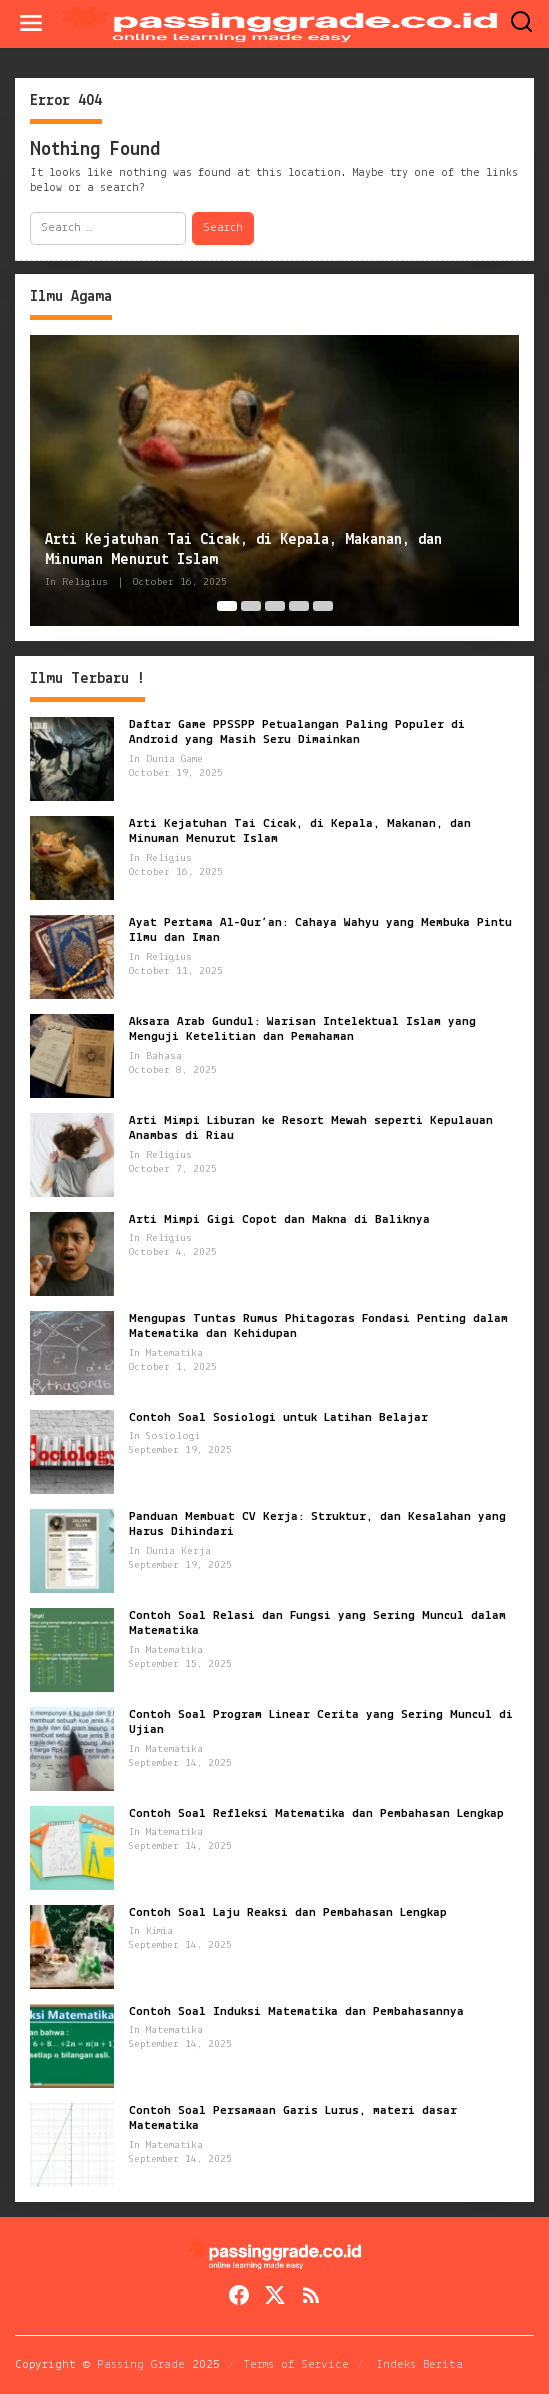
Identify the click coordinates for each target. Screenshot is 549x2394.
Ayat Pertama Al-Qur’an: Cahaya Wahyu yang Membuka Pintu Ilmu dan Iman (320, 930)
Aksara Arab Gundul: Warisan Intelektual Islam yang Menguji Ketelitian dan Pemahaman (302, 1029)
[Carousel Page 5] (323, 606)
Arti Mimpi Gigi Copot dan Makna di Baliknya (279, 1219)
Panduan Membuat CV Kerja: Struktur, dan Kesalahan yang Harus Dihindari (317, 1524)
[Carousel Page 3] (275, 606)
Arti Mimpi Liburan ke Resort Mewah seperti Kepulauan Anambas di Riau (311, 1128)
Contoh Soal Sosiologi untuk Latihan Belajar (278, 1417)
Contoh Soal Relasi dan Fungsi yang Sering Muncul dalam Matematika (317, 1623)
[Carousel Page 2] (251, 606)
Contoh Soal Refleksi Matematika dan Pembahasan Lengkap (316, 1813)
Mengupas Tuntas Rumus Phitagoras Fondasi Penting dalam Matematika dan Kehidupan (318, 1326)
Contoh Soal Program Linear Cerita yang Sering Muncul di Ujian (321, 1722)
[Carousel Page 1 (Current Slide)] (227, 606)
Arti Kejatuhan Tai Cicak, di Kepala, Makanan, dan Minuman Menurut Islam (243, 550)
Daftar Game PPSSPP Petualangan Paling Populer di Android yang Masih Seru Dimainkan (297, 732)
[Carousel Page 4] (299, 606)
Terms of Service (296, 2364)
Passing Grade (141, 2364)
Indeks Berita (419, 2364)
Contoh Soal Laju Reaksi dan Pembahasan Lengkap (288, 1912)
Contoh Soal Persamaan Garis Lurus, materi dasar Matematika (293, 2118)
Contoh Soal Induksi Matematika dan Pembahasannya (296, 2011)
